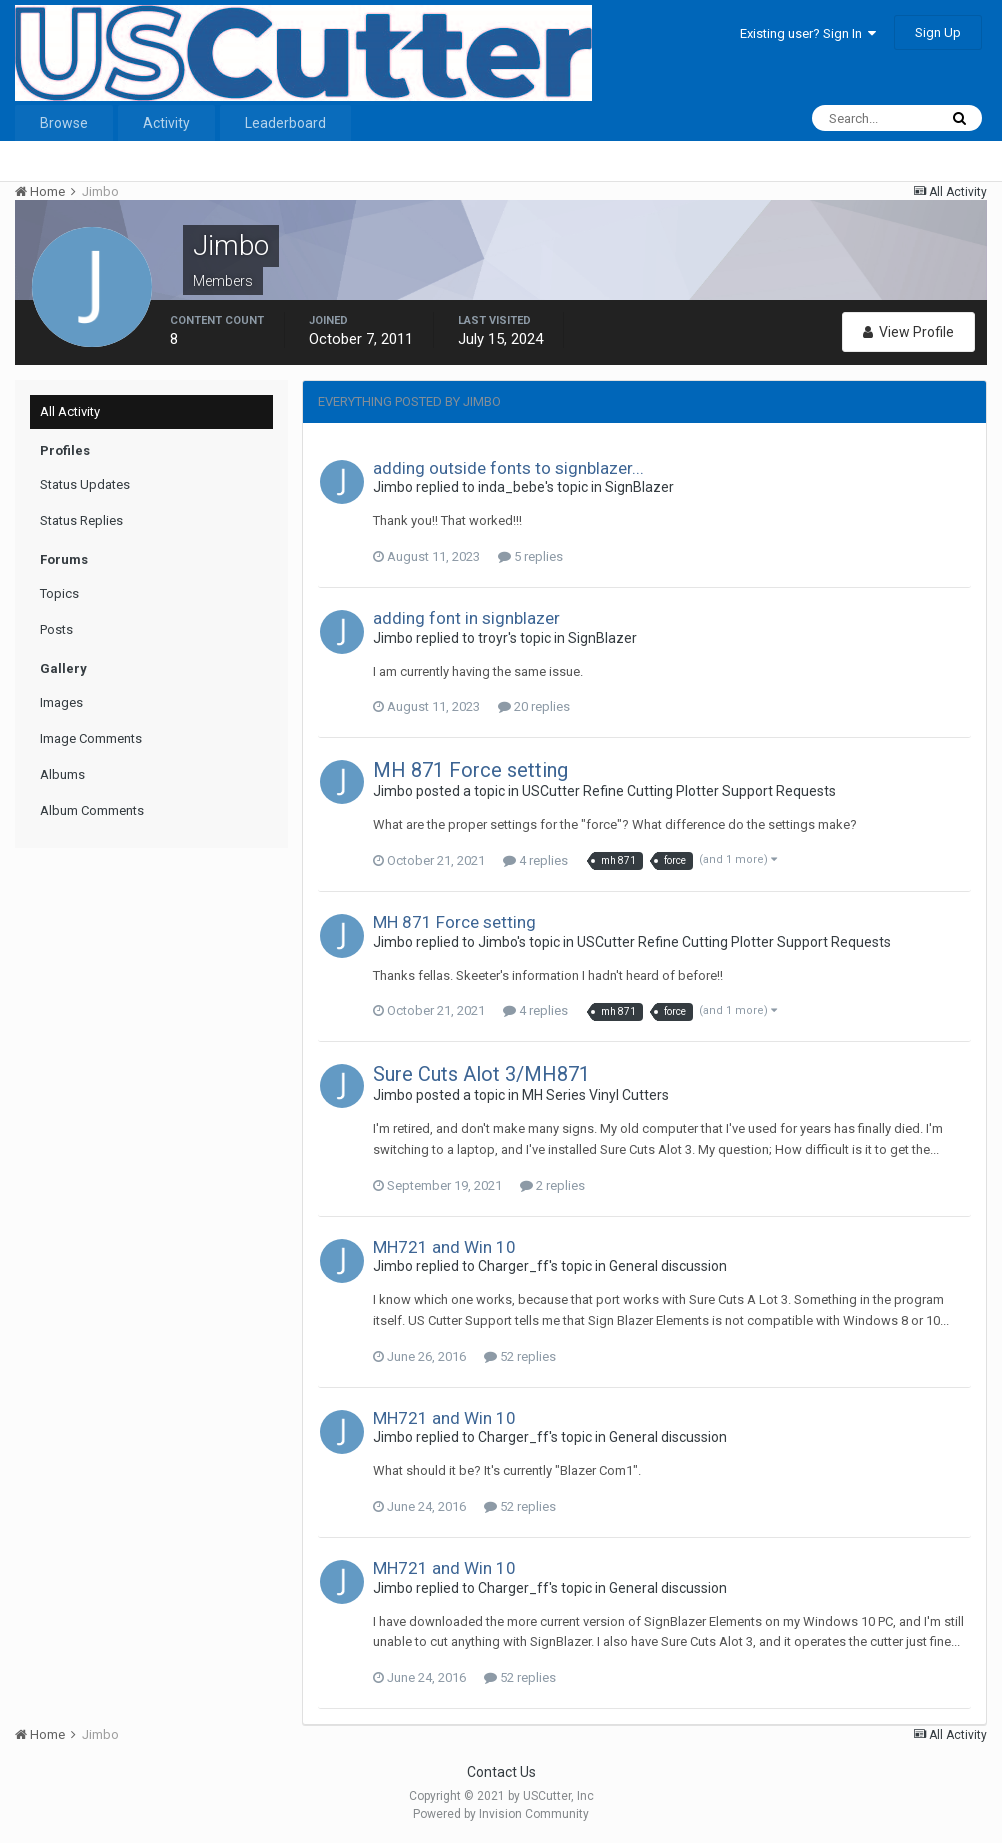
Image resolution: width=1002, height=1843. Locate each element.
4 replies (535, 860)
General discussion (668, 1266)
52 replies (520, 1356)
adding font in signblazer (466, 618)
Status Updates (85, 484)
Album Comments (92, 810)
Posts (56, 629)
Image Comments (91, 738)
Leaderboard (285, 123)
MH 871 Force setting (470, 770)
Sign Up (938, 32)
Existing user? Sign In (808, 33)
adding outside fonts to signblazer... (508, 468)
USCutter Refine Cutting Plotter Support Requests (679, 791)
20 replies (534, 706)
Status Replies (81, 520)
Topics (59, 593)
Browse (64, 123)
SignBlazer (639, 487)
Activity (166, 123)
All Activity (70, 411)
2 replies (552, 1185)
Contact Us (501, 1772)
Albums (62, 774)
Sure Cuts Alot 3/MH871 (481, 1074)
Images (61, 702)
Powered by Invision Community (501, 1814)
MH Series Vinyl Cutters (595, 1095)
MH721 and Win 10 (444, 1247)
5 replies (530, 556)
